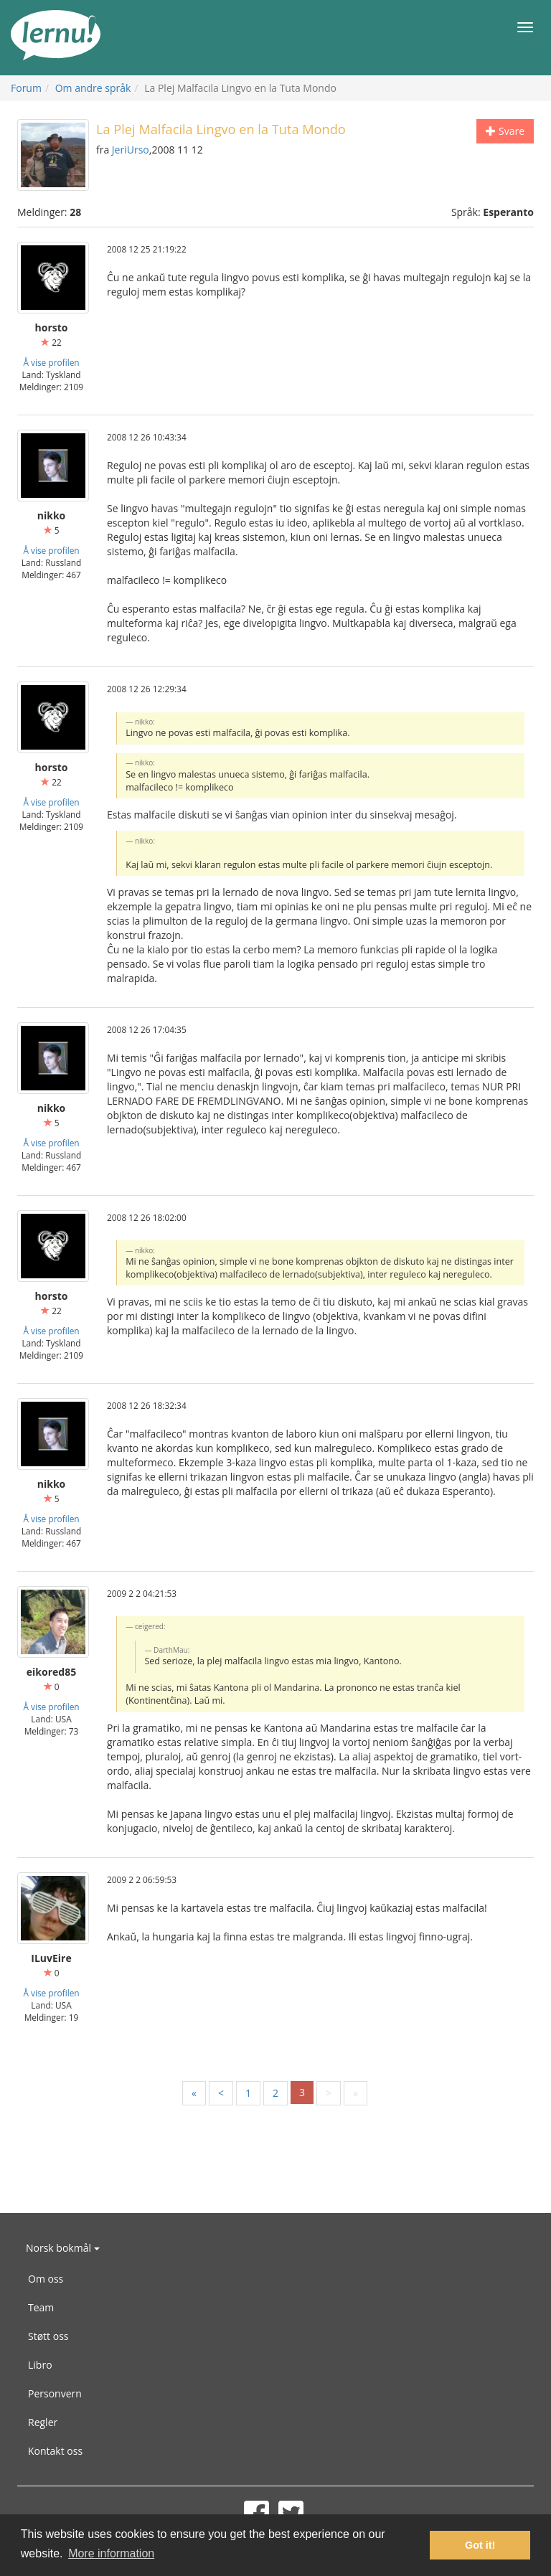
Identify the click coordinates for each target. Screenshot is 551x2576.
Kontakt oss (55, 2451)
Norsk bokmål (63, 2248)
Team (41, 2307)
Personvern (55, 2393)
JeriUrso (130, 149)
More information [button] (111, 2553)
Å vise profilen (51, 362)
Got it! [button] (480, 2545)
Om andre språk (93, 88)
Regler (42, 2422)
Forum (26, 88)
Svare (505, 131)
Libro (40, 2365)
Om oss (45, 2278)
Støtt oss (48, 2336)
